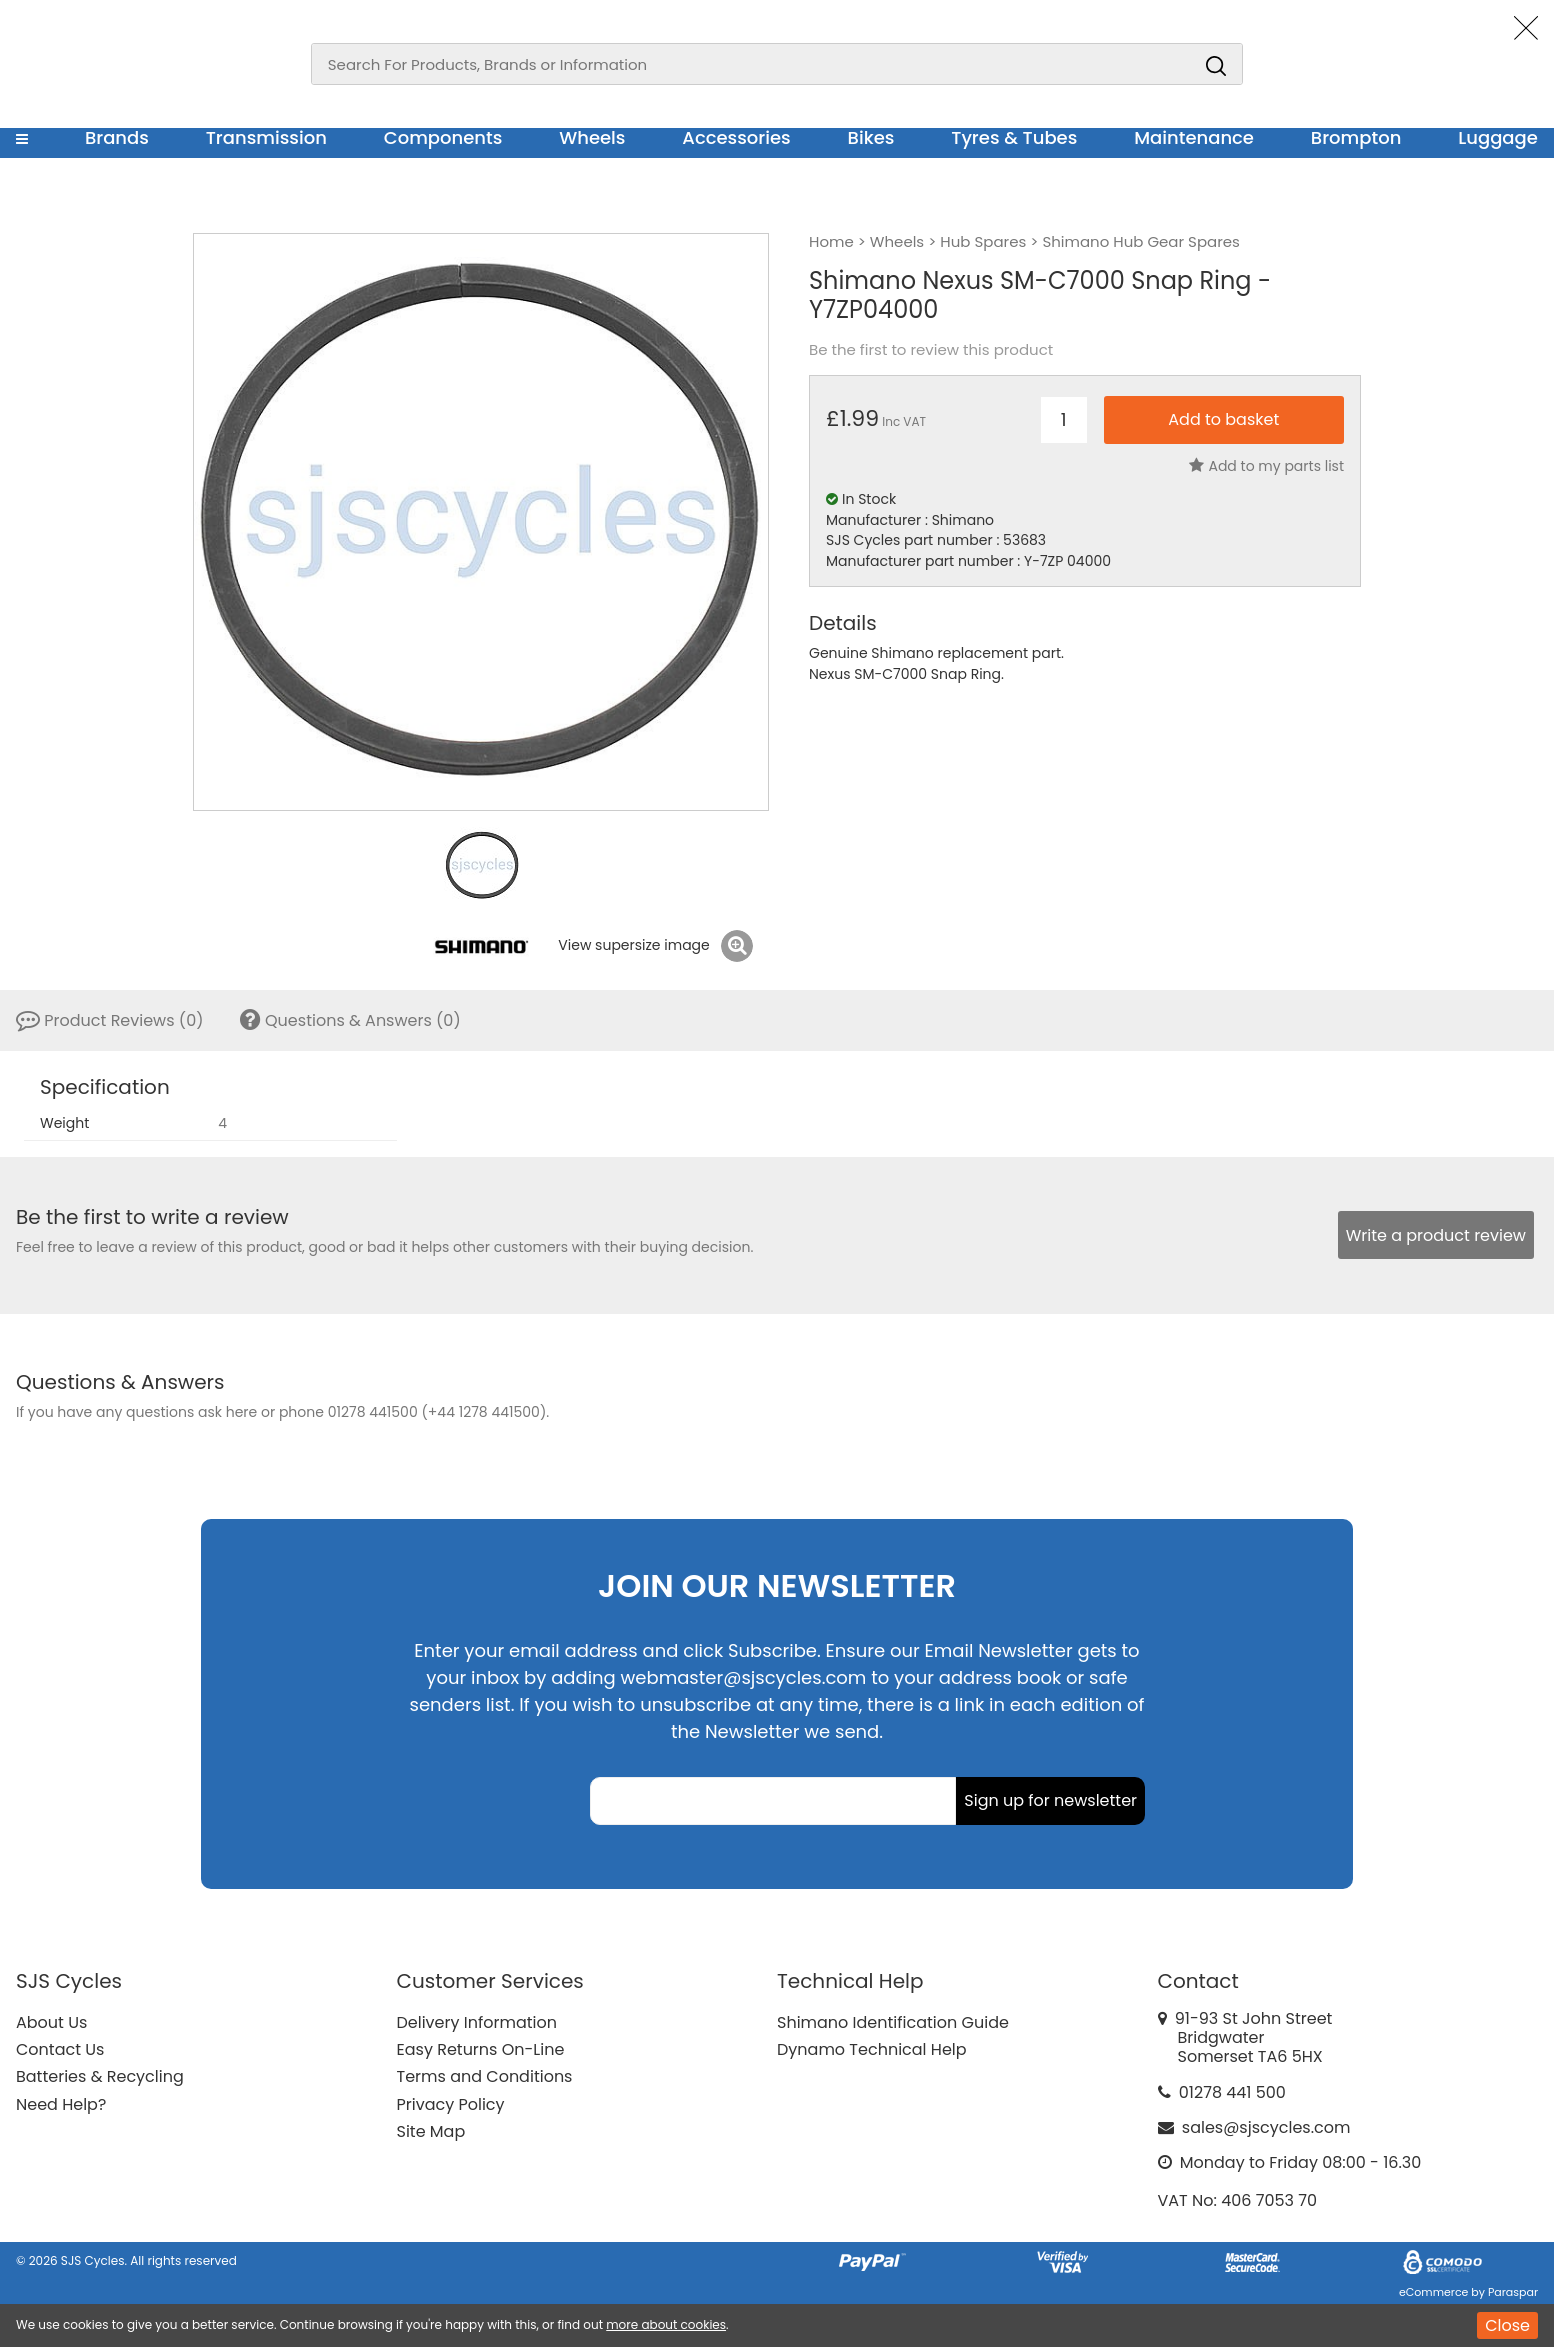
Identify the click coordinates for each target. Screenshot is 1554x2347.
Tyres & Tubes (1014, 137)
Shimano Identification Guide (893, 2022)
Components (443, 137)
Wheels (592, 137)
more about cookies (666, 2324)
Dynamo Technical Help (872, 2049)
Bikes (871, 137)
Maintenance (1194, 137)
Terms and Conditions (485, 2076)
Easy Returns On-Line (481, 2049)
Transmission (266, 137)
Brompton (1356, 137)
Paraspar (1513, 2292)
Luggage (1498, 137)
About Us (51, 2022)
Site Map (431, 2131)
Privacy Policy (451, 2104)
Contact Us (60, 2049)
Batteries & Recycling (100, 2076)
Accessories (736, 137)
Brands (117, 137)
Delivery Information (477, 2022)
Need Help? (61, 2104)
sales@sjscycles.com (1266, 2127)
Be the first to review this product (931, 350)
